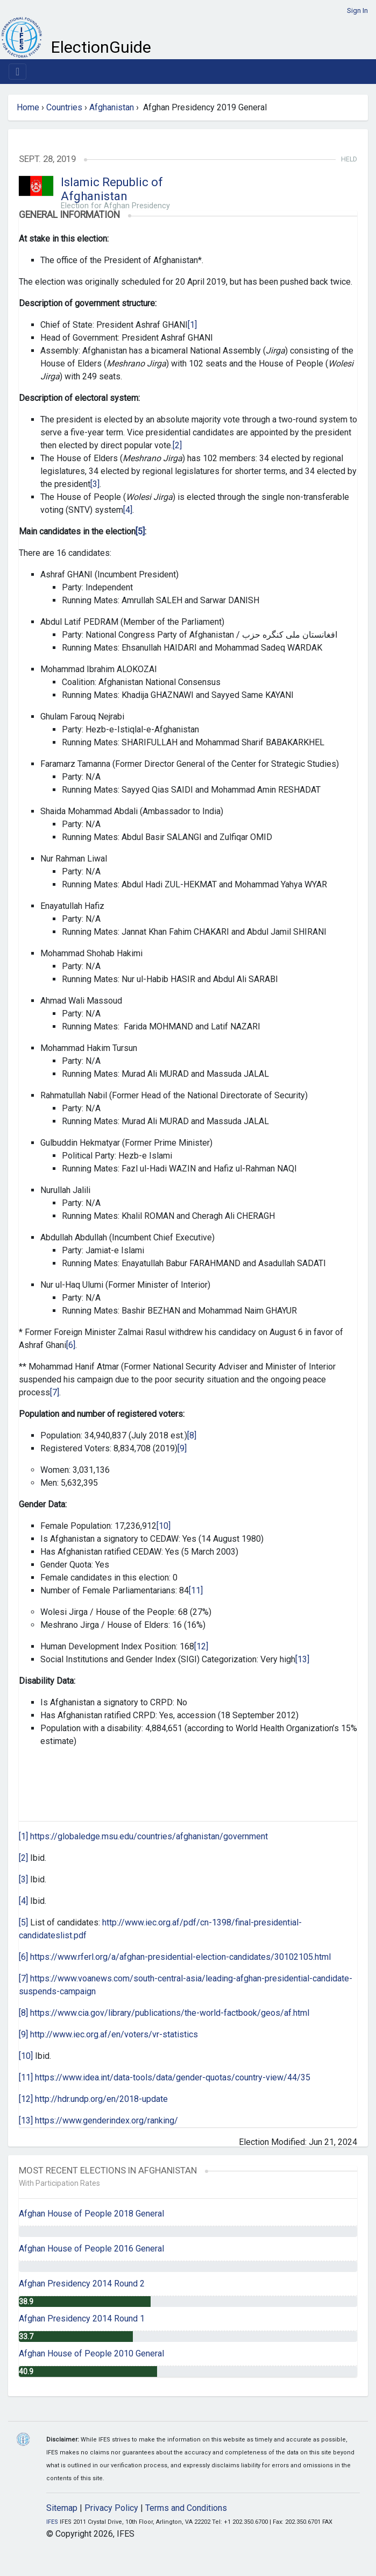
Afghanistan (111, 107)
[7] (54, 1392)
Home (28, 107)
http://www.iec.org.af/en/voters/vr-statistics (114, 2034)
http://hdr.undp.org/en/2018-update (101, 2099)
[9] (182, 1448)
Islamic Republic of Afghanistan (112, 189)
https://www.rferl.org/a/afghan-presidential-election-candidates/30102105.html (180, 1957)
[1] (192, 325)
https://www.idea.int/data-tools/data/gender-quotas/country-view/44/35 (172, 2077)
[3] (95, 484)
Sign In (357, 10)
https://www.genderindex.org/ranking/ (106, 2120)
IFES (52, 2521)
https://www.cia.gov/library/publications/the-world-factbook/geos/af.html (169, 2013)
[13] (302, 1659)
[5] (23, 1922)
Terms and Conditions (186, 2508)
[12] (201, 1646)
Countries (64, 107)
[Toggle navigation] (17, 71)
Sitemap (61, 2508)
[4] (127, 510)
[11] (196, 1590)
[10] (164, 1526)
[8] (191, 1435)
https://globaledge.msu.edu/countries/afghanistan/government (149, 1836)
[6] (70, 1345)
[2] (177, 445)
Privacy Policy (111, 2508)
